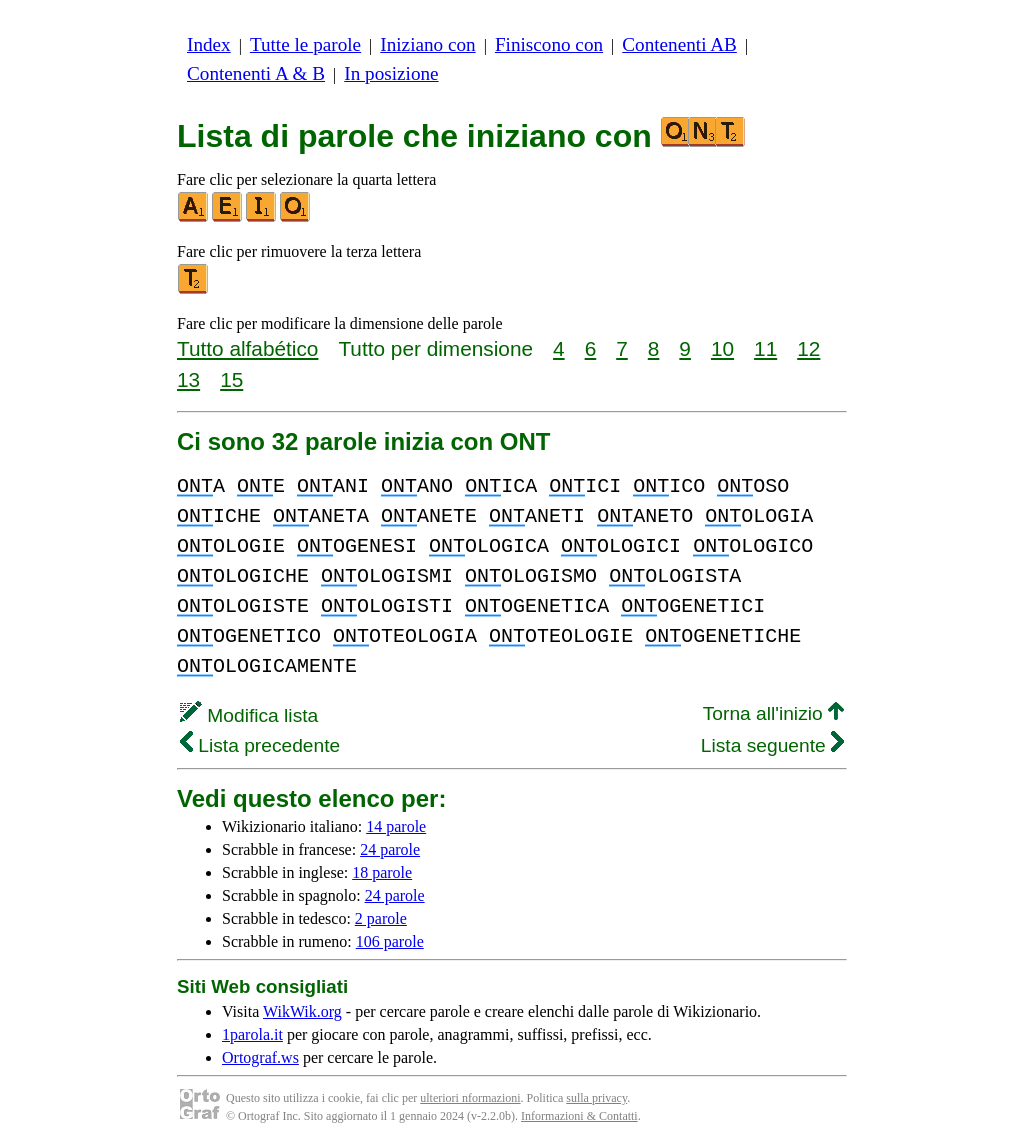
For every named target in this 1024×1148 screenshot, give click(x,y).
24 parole (390, 849)
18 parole (382, 872)
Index (209, 44)
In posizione (391, 73)
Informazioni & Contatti (579, 1116)
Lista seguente (772, 745)
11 (765, 348)
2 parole (381, 918)
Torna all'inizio (773, 713)
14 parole (396, 826)
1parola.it (252, 1034)
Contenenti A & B (256, 73)
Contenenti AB (679, 44)
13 (188, 379)
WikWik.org (302, 1011)
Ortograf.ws (260, 1057)
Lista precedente (260, 745)
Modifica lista (249, 715)
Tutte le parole (305, 44)
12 (808, 348)
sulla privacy (596, 1098)
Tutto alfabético (247, 348)
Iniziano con (427, 44)
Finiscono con (549, 44)
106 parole (390, 941)
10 (722, 348)
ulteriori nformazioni (470, 1098)
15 (231, 379)
